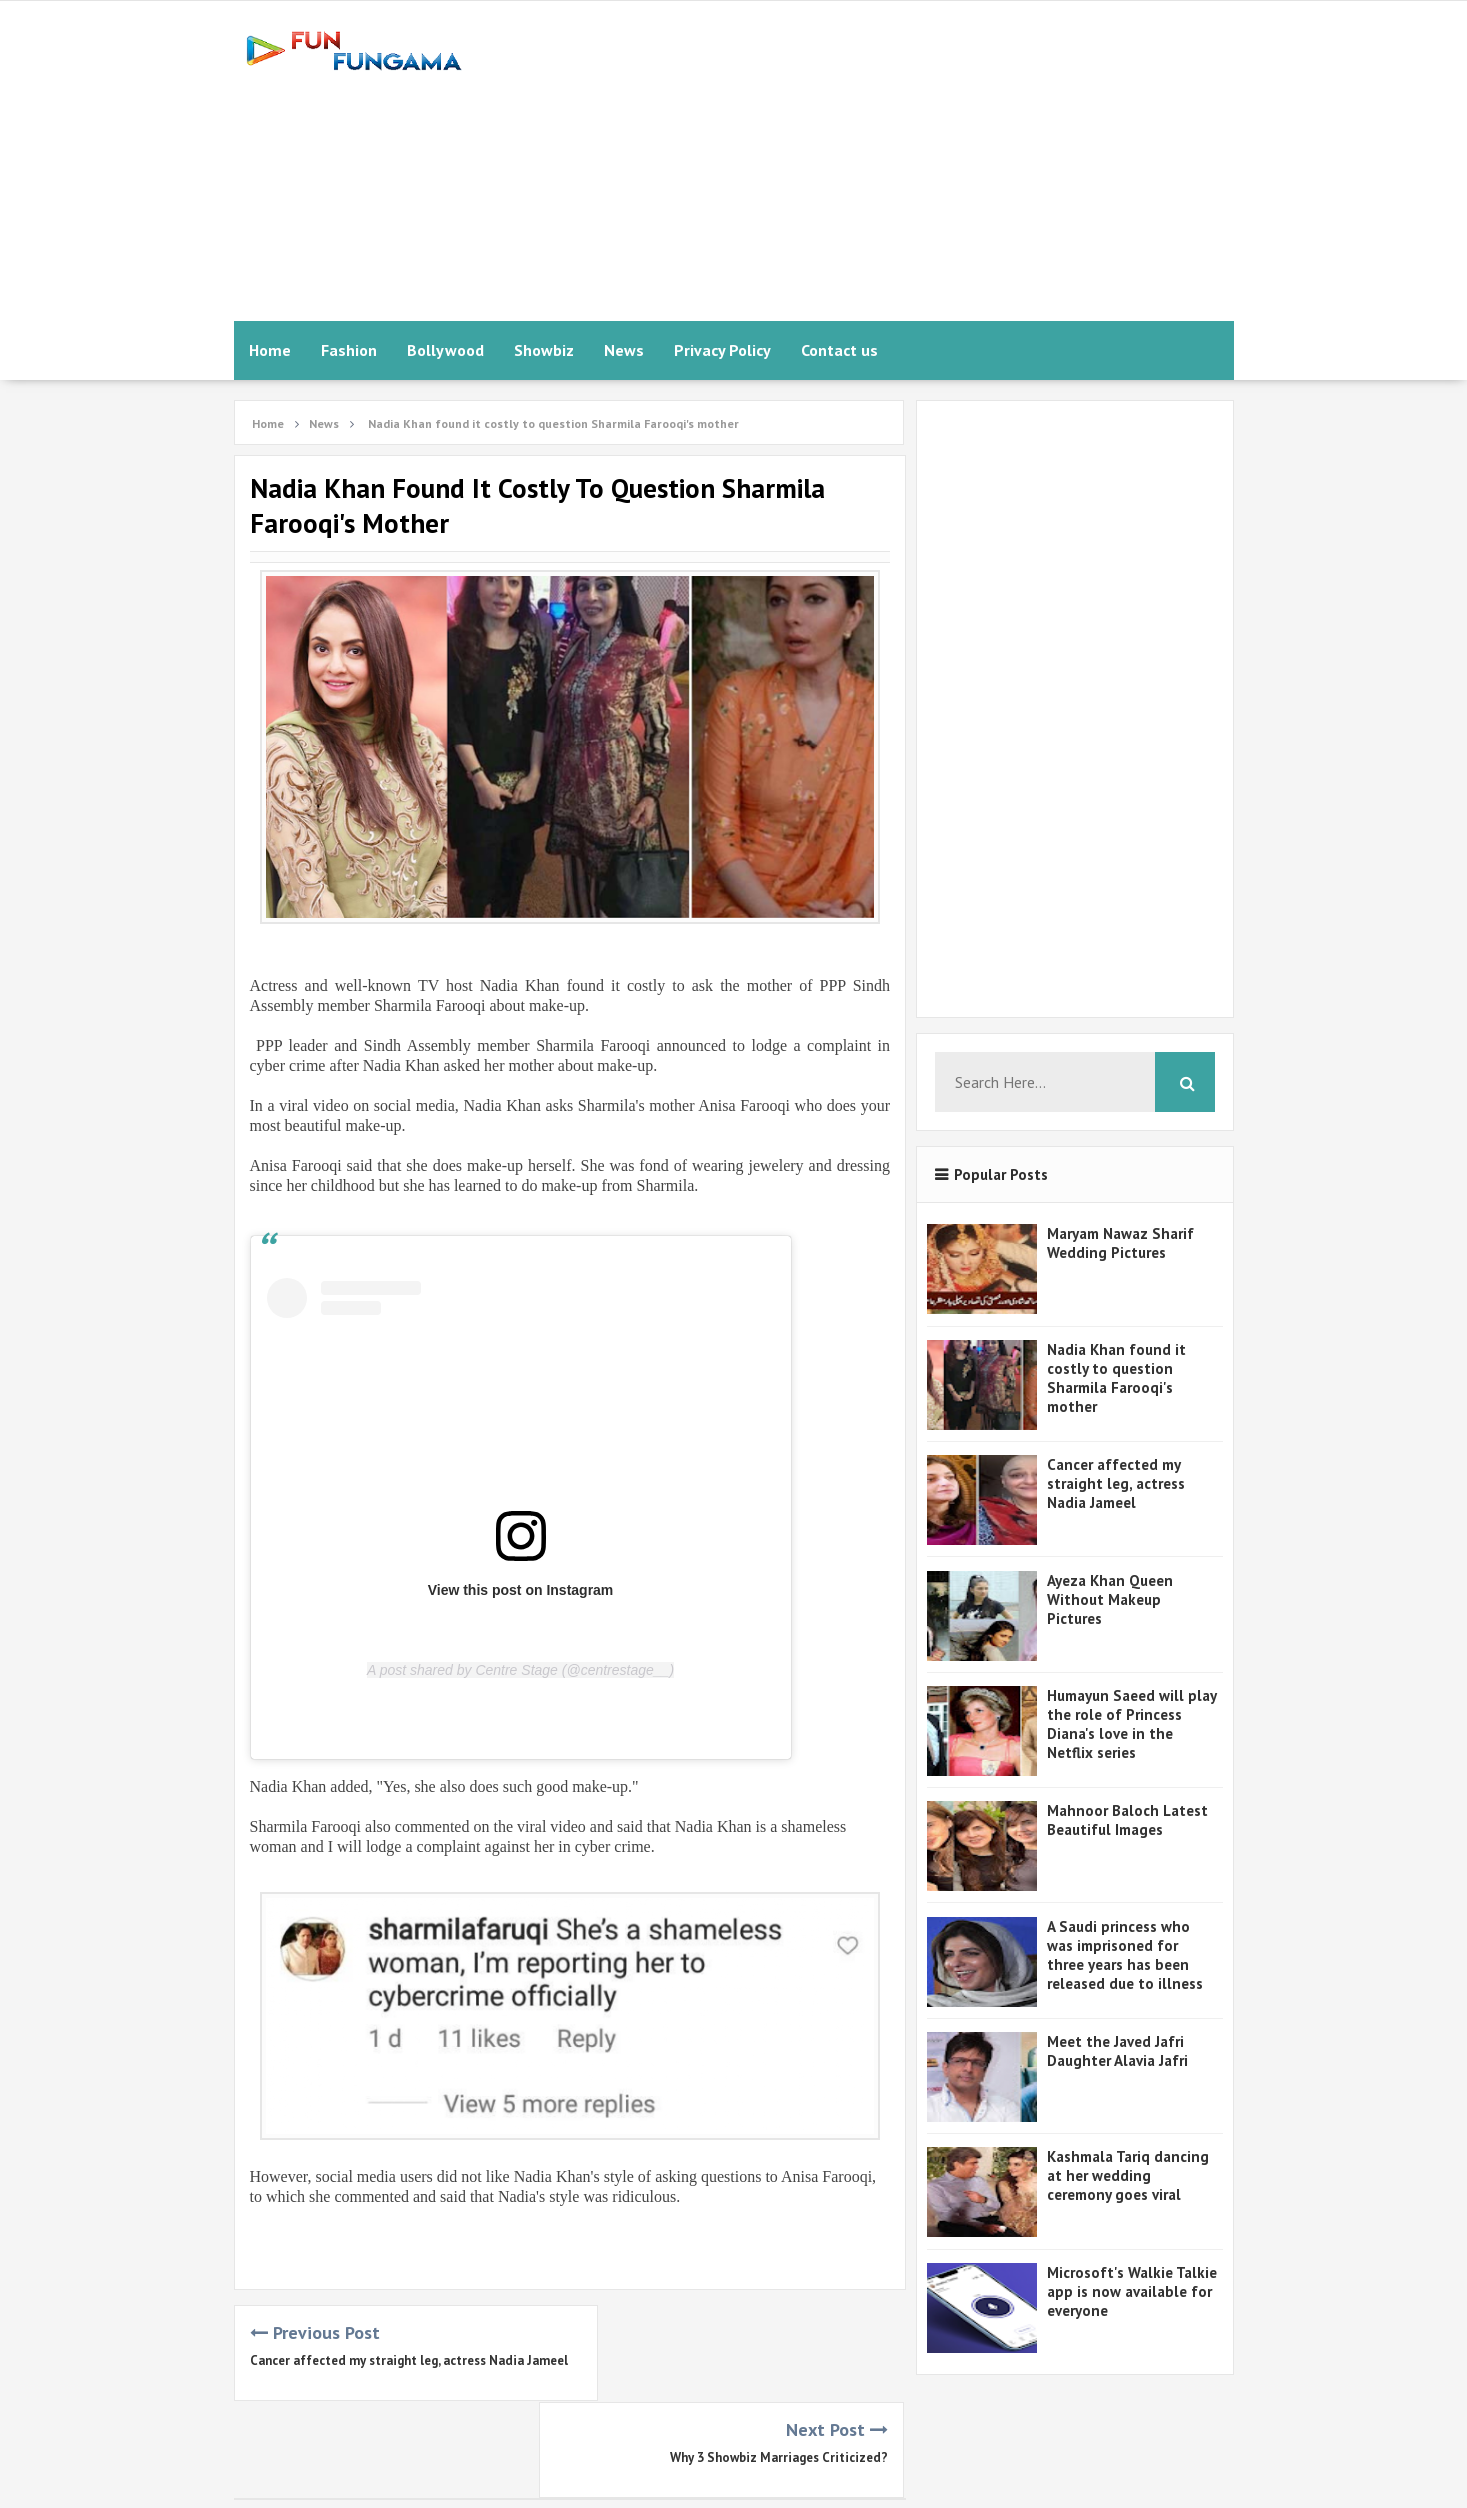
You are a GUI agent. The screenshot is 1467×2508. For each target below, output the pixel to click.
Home (270, 350)
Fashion (349, 350)
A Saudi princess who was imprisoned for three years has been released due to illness (1125, 1955)
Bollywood (445, 350)
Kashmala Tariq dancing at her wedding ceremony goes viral (1128, 2175)
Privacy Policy (722, 350)
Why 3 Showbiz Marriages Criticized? (779, 2360)
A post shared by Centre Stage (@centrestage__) (520, 1670)
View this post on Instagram (521, 1590)
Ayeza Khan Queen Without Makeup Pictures (1110, 1599)
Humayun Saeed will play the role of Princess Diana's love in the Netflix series (1131, 1724)
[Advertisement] (870, 161)
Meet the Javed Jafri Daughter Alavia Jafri (1117, 2051)
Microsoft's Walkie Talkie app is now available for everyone (1132, 2291)
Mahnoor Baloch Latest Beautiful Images (1127, 1820)
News (624, 350)
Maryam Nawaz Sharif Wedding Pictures (1120, 1243)
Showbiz (544, 350)
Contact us (839, 350)
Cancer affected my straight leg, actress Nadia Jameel (1116, 1483)
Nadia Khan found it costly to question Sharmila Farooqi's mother (1116, 1378)
